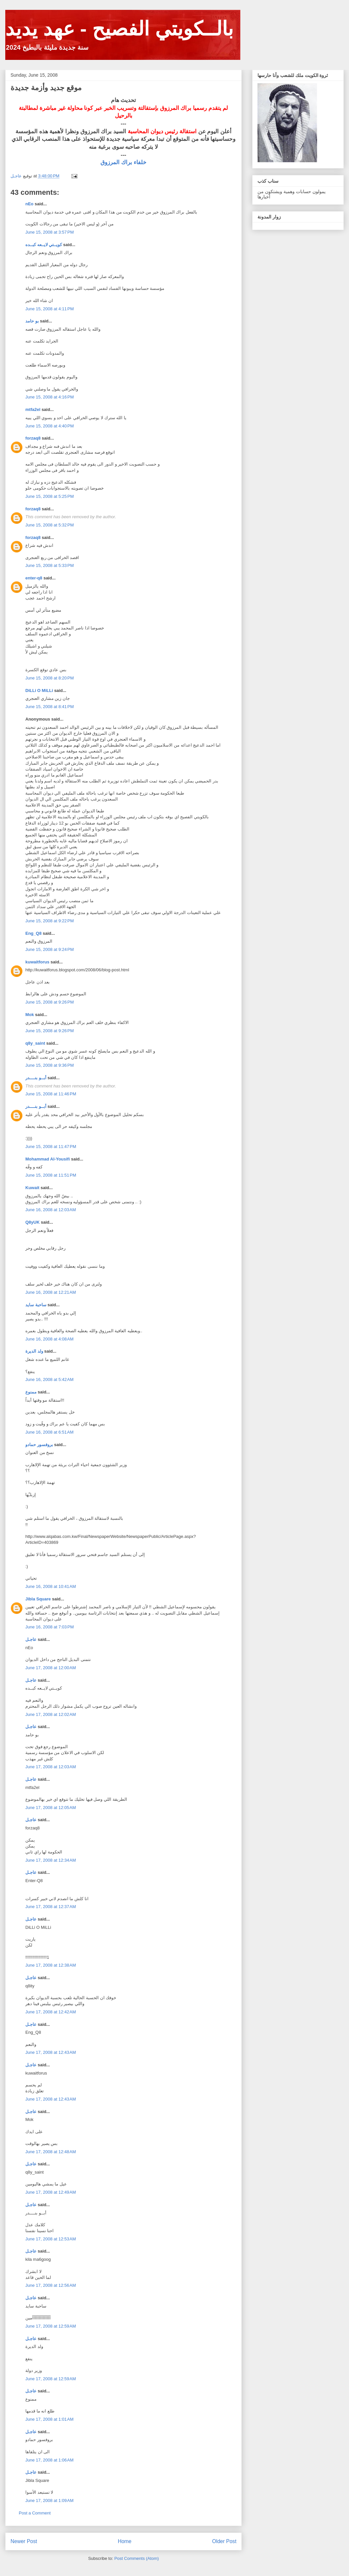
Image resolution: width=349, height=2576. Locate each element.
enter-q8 (33, 577)
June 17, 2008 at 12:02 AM (50, 1714)
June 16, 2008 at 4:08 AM (49, 1339)
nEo (29, 203)
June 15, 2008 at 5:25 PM (49, 496)
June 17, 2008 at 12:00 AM (50, 1667)
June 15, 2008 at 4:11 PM (49, 308)
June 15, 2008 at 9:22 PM (49, 920)
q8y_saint (35, 1043)
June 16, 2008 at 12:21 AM (50, 1292)
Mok (29, 1014)
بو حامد (32, 321)
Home (125, 2541)
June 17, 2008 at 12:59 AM (50, 2326)
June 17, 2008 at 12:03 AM (50, 1766)
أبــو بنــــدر (35, 1077)
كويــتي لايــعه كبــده (43, 244)
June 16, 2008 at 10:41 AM (50, 1586)
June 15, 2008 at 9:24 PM (49, 949)
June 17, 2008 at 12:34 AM (50, 1860)
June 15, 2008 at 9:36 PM (49, 1065)
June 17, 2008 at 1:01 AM (49, 2419)
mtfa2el (32, 409)
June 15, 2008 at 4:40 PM (49, 425)
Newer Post (24, 2541)
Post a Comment (35, 2513)
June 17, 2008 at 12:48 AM (50, 2151)
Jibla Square (38, 1598)
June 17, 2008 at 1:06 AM (49, 2460)
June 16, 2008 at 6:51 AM (49, 1432)
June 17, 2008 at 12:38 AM (50, 1965)
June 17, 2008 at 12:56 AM (50, 2285)
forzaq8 (32, 438)
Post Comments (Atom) (136, 2558)
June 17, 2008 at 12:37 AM (50, 1906)
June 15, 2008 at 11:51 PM (50, 1175)
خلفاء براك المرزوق (123, 162)
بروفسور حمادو (39, 1444)
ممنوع (31, 1392)
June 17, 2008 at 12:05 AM (50, 1807)
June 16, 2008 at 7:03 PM (49, 1626)
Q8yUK (32, 1222)
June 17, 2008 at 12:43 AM (50, 2052)
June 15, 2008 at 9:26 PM (49, 1002)
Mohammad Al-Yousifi (47, 1159)
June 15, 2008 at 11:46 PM (50, 1093)
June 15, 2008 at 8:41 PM (49, 706)
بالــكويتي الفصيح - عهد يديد (119, 29)
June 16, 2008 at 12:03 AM (50, 1209)
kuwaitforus (37, 961)
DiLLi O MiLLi (39, 690)
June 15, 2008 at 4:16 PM (49, 397)
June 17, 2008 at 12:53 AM (50, 2238)
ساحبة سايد (35, 1304)
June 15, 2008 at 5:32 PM (49, 525)
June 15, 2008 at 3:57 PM (49, 232)
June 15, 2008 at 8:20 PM (49, 678)
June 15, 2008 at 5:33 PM (49, 565)
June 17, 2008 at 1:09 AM (49, 2500)
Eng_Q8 (33, 933)
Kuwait (32, 1187)
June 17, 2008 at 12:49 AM (50, 2192)
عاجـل (31, 1639)
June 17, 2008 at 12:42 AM (50, 2011)
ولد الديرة (34, 1351)
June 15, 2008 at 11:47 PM (50, 1146)
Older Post (224, 2541)
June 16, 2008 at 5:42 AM (49, 1379)
